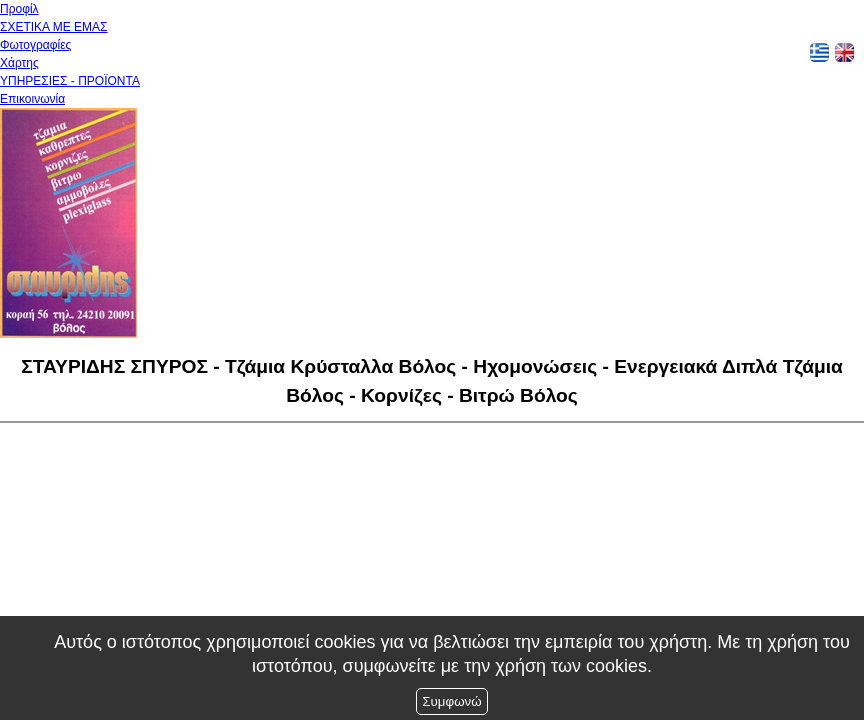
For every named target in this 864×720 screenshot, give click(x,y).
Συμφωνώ (451, 701)
